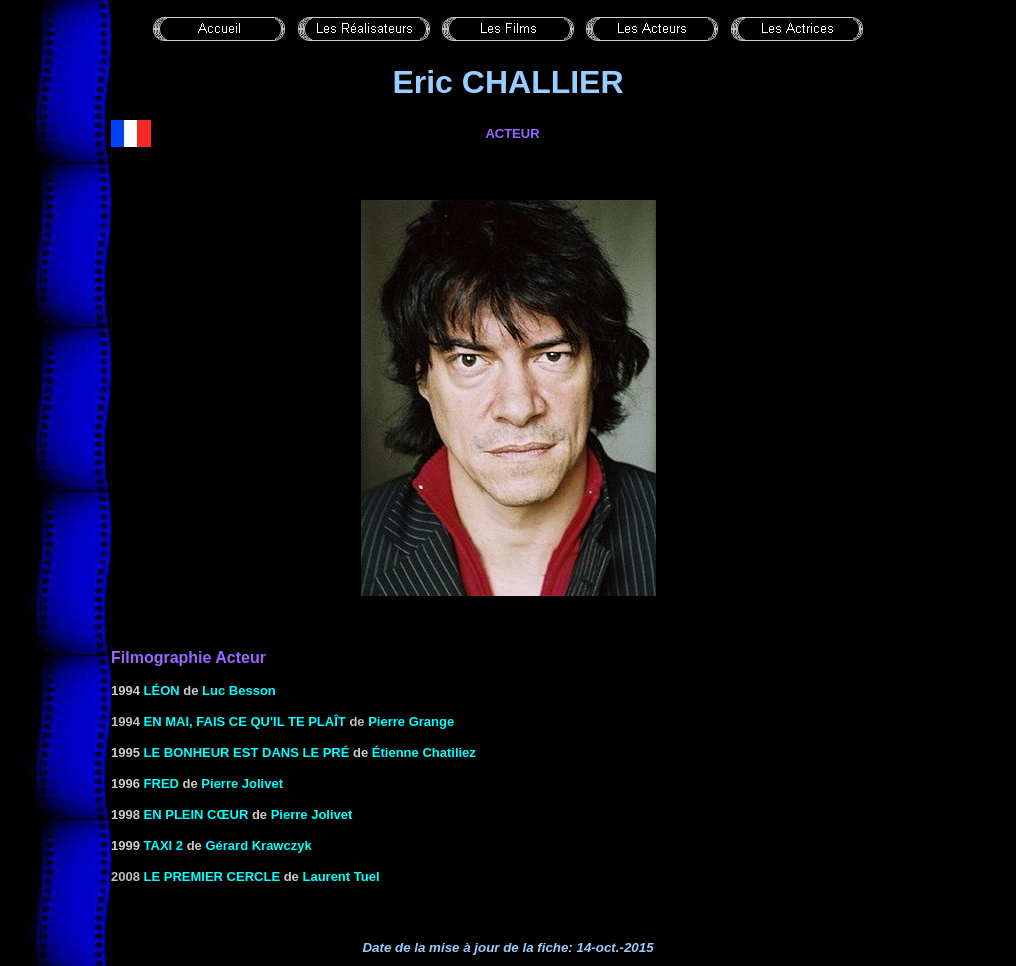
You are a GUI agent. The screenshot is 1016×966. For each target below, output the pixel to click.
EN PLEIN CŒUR (196, 814)
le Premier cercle (212, 876)
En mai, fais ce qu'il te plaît (245, 721)
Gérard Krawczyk (258, 845)
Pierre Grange (411, 721)
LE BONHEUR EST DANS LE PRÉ (247, 752)
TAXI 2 (164, 845)
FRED (161, 783)
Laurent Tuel (340, 876)
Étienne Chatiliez (424, 752)
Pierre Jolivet (242, 783)
